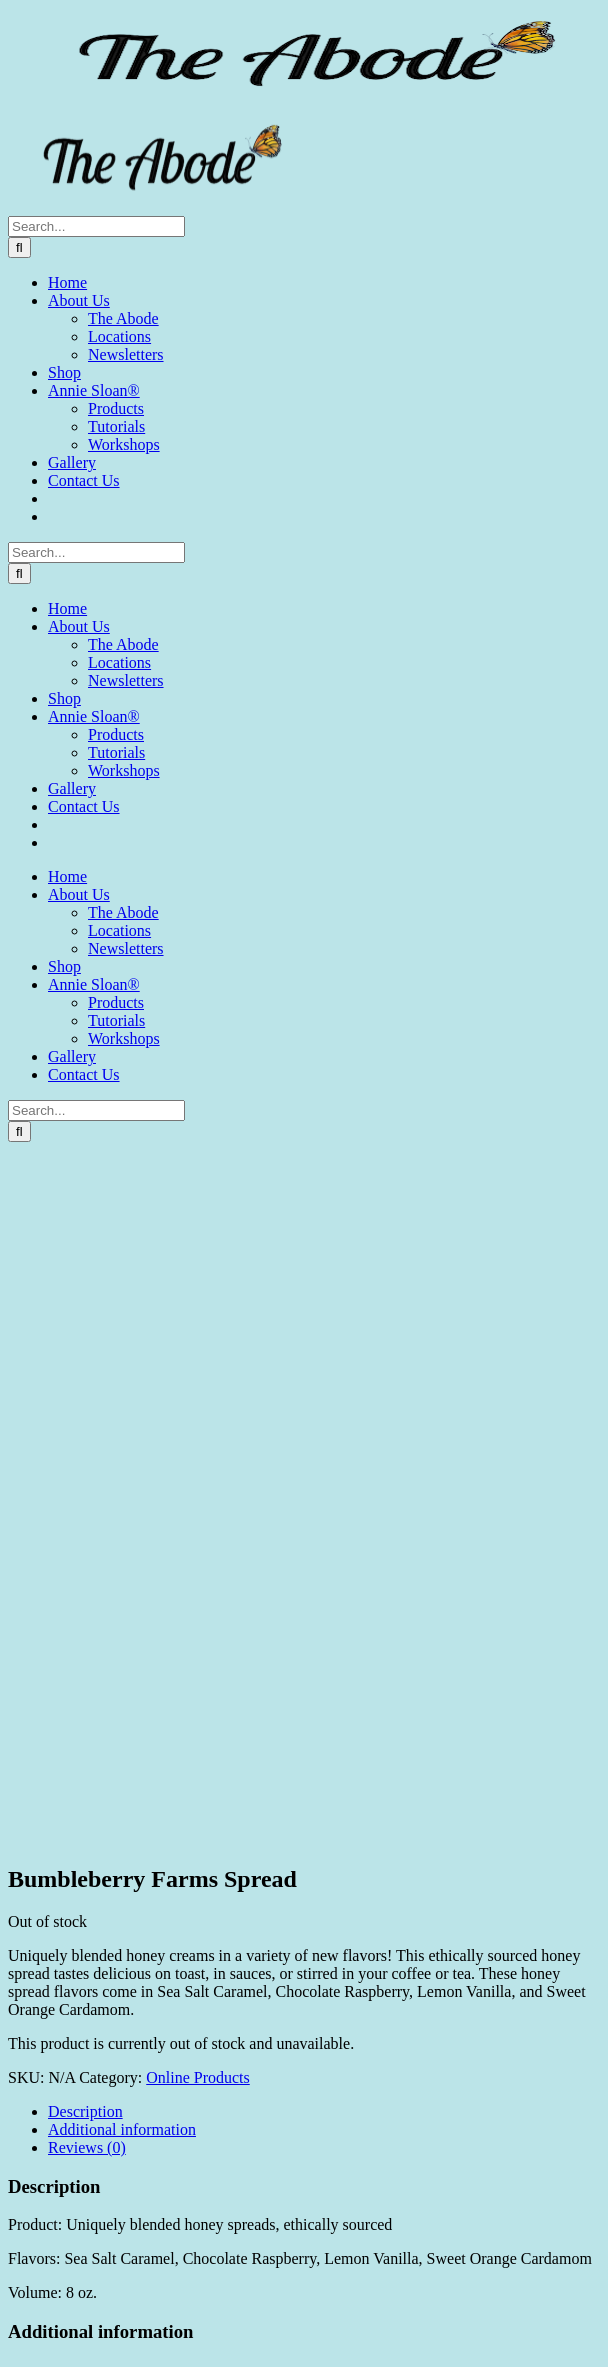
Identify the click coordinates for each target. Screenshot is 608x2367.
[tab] (324, 2112)
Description (85, 2111)
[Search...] (96, 226)
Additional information (122, 2129)
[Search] (19, 247)
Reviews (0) (87, 2147)
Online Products (198, 2077)
